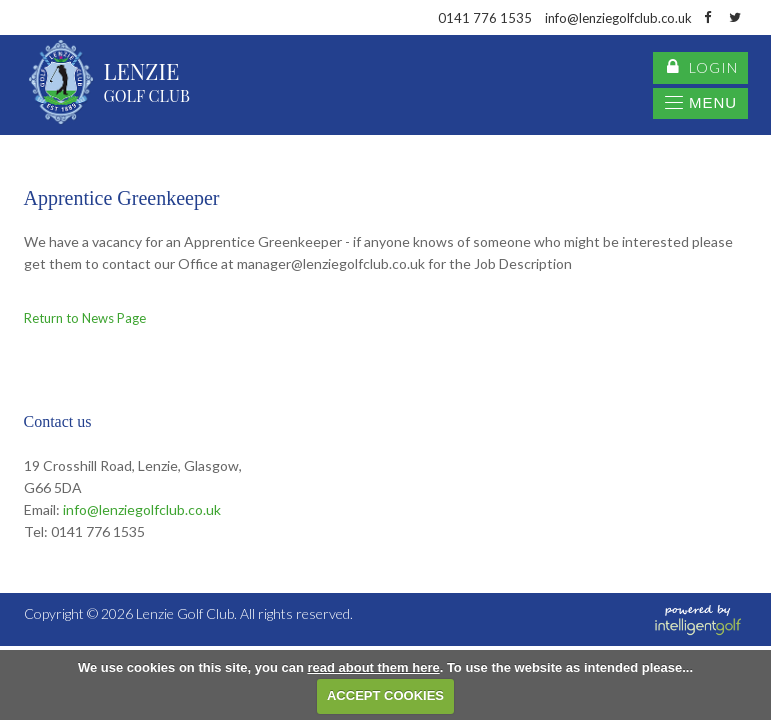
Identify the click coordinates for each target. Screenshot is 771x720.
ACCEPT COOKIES (385, 695)
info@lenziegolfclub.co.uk (142, 509)
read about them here (373, 667)
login (702, 68)
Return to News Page (85, 318)
